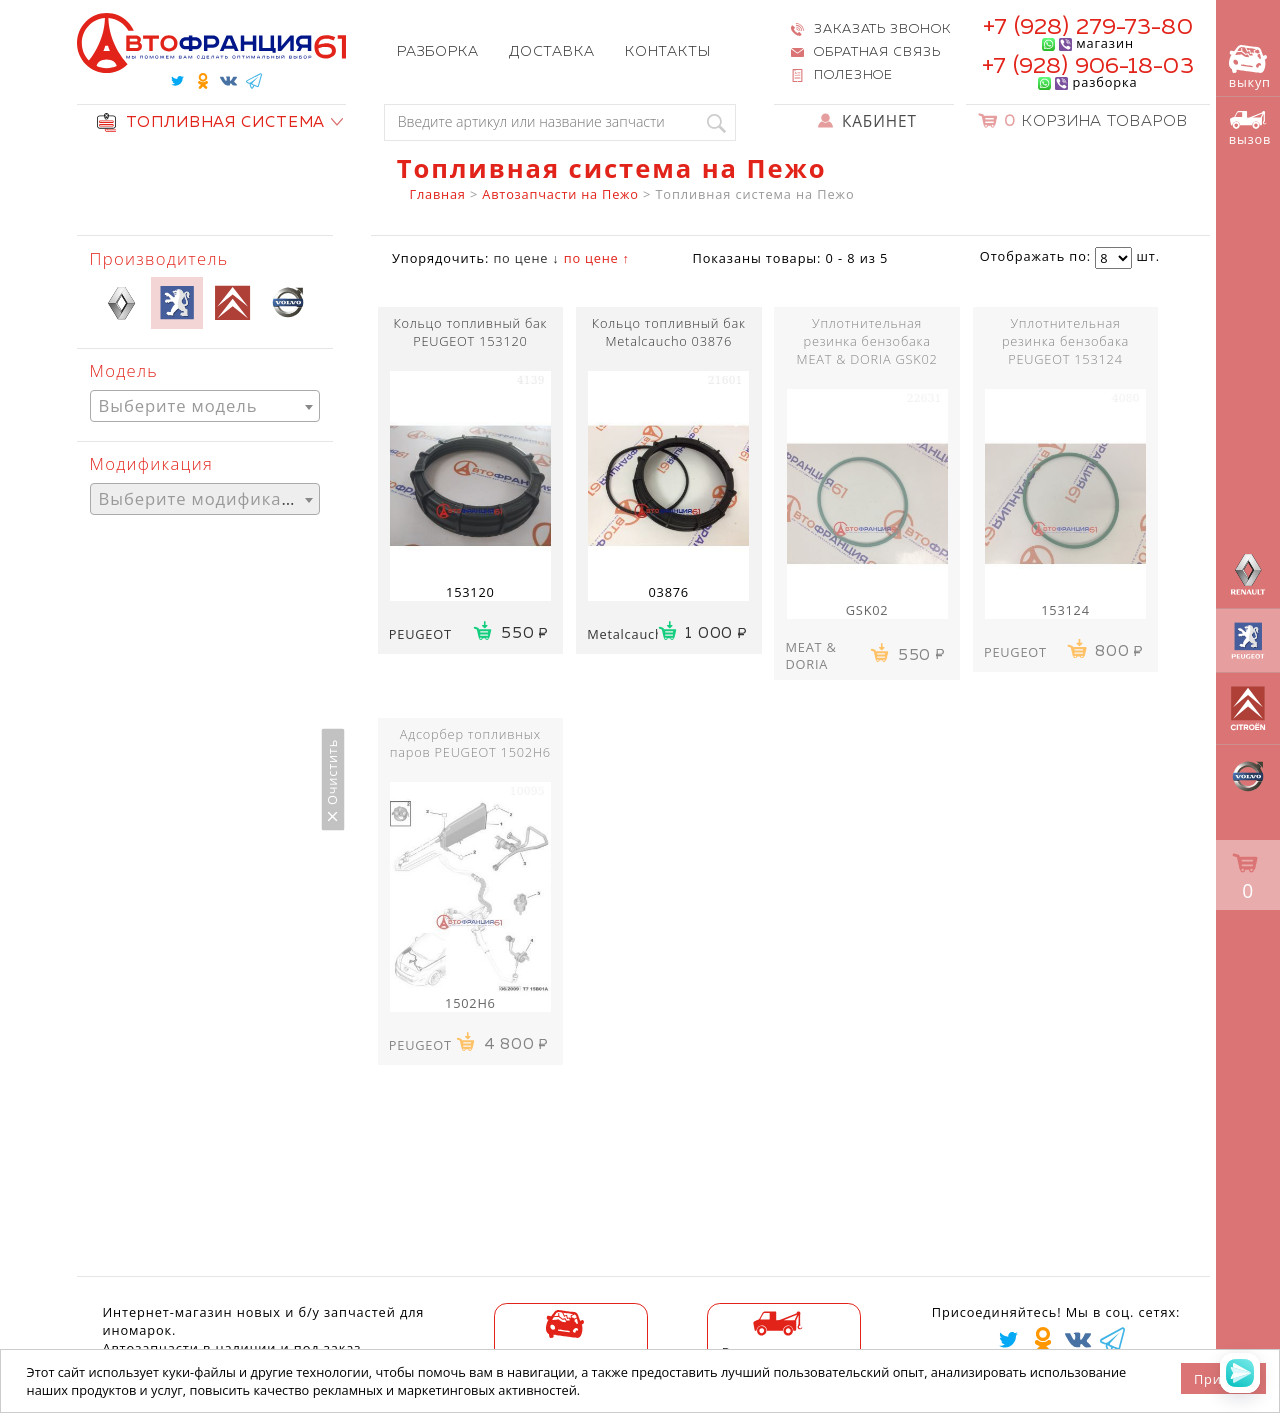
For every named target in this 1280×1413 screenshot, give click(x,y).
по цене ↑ (597, 258)
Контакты (668, 52)
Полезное (853, 75)
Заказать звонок (882, 29)
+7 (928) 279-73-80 (1087, 27)
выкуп (1250, 68)
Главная (438, 194)
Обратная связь (877, 52)
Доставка (552, 52)
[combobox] (205, 406)
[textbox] (205, 406)
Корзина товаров (1096, 121)
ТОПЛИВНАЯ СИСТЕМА (211, 122)
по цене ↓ (526, 258)
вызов (1250, 129)
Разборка (438, 52)
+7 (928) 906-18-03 (1087, 66)
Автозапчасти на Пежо (560, 194)
